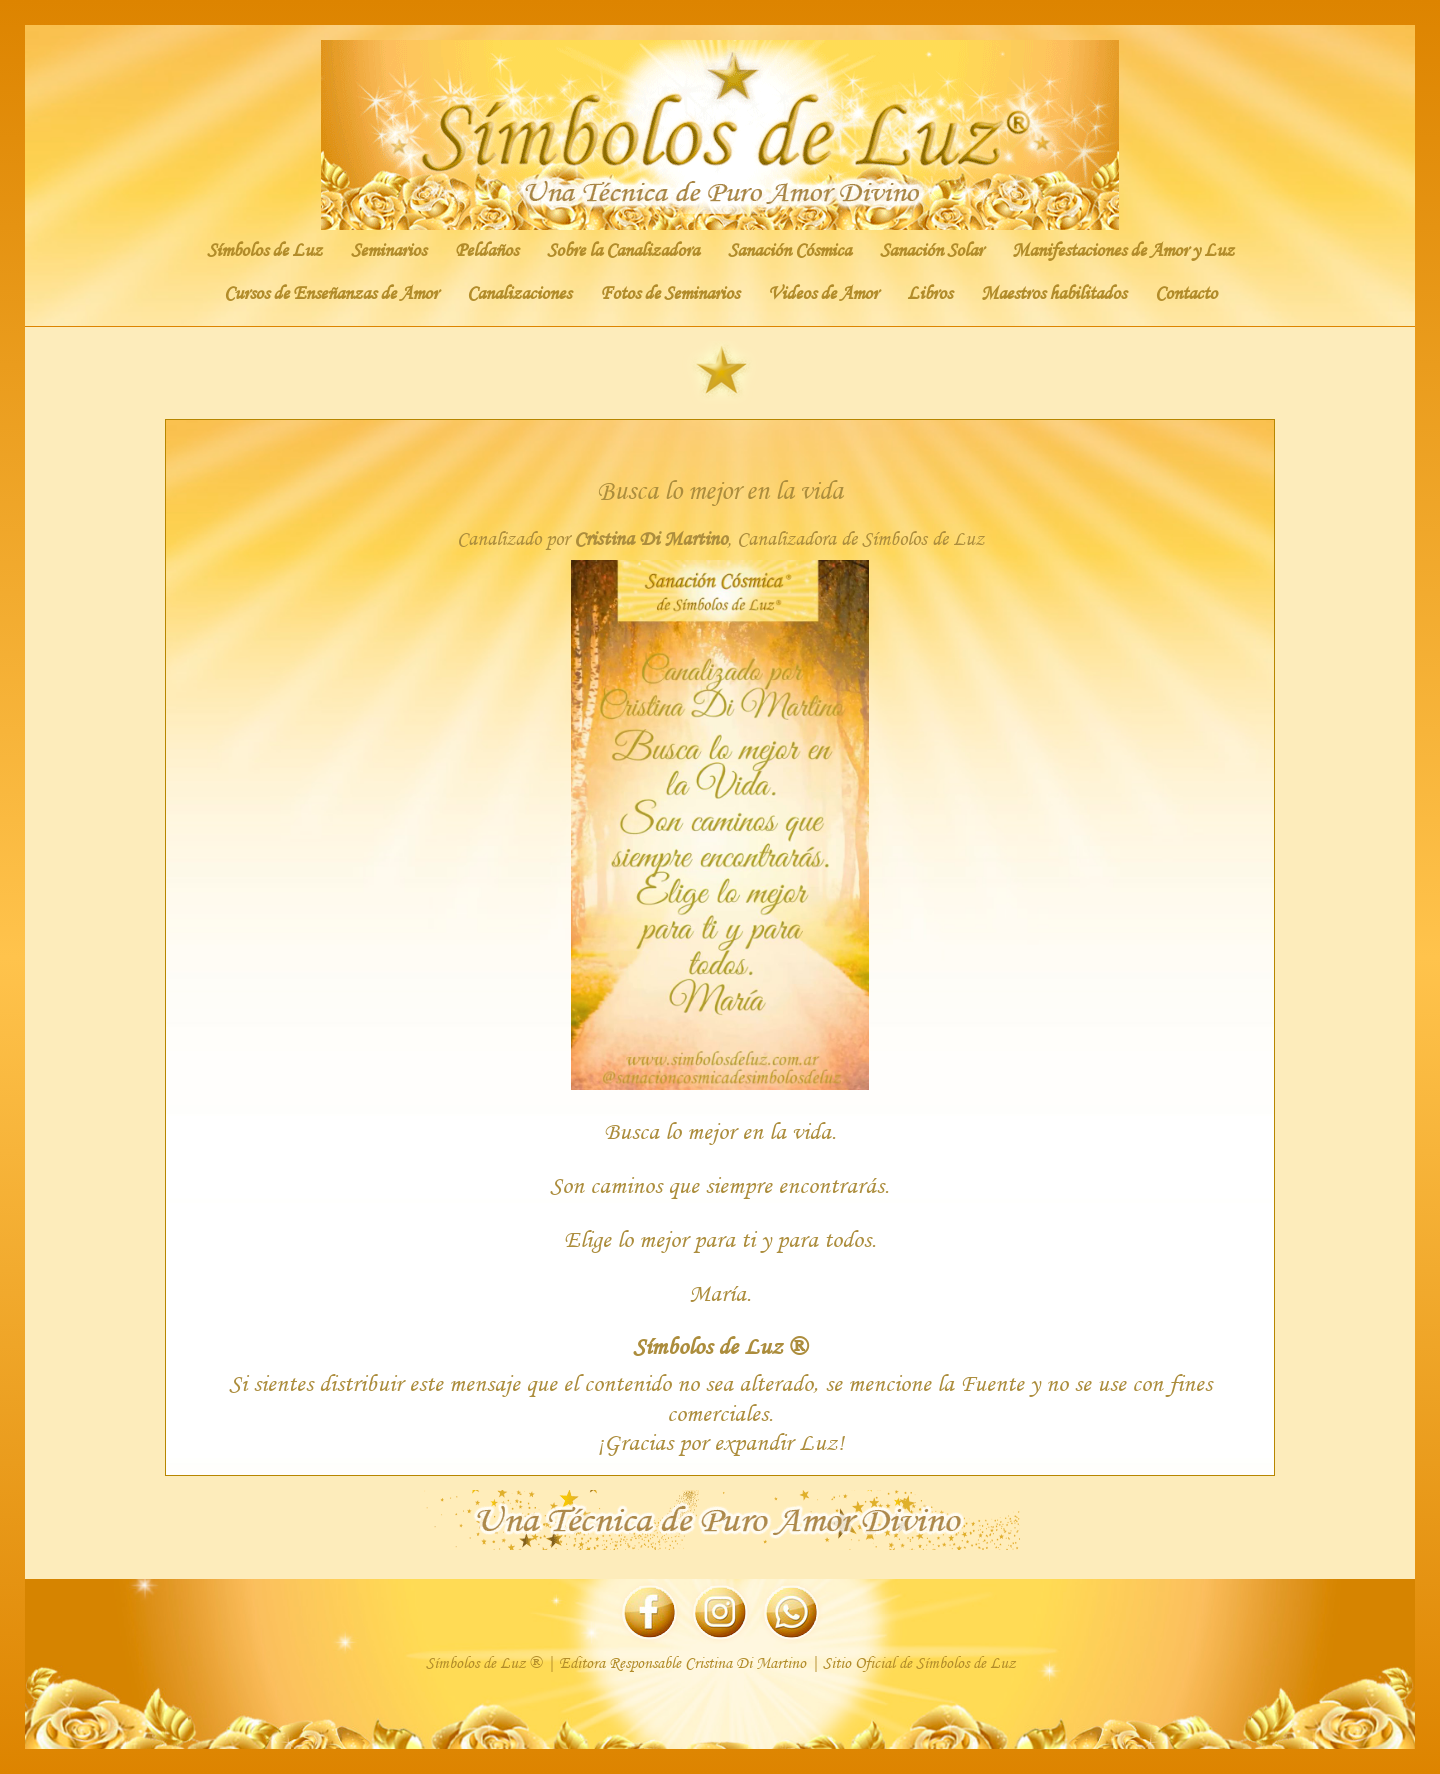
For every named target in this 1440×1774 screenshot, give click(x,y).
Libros (929, 293)
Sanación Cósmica (789, 250)
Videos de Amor (823, 293)
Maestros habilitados (1053, 293)
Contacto (1186, 293)
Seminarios (388, 250)
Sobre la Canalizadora (623, 250)
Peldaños (486, 250)
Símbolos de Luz (264, 250)
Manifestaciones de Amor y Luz (1123, 250)
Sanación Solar (931, 250)
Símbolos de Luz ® (720, 1345)
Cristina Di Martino (650, 538)
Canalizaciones (519, 293)
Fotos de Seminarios (669, 293)
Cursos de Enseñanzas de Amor (331, 293)
